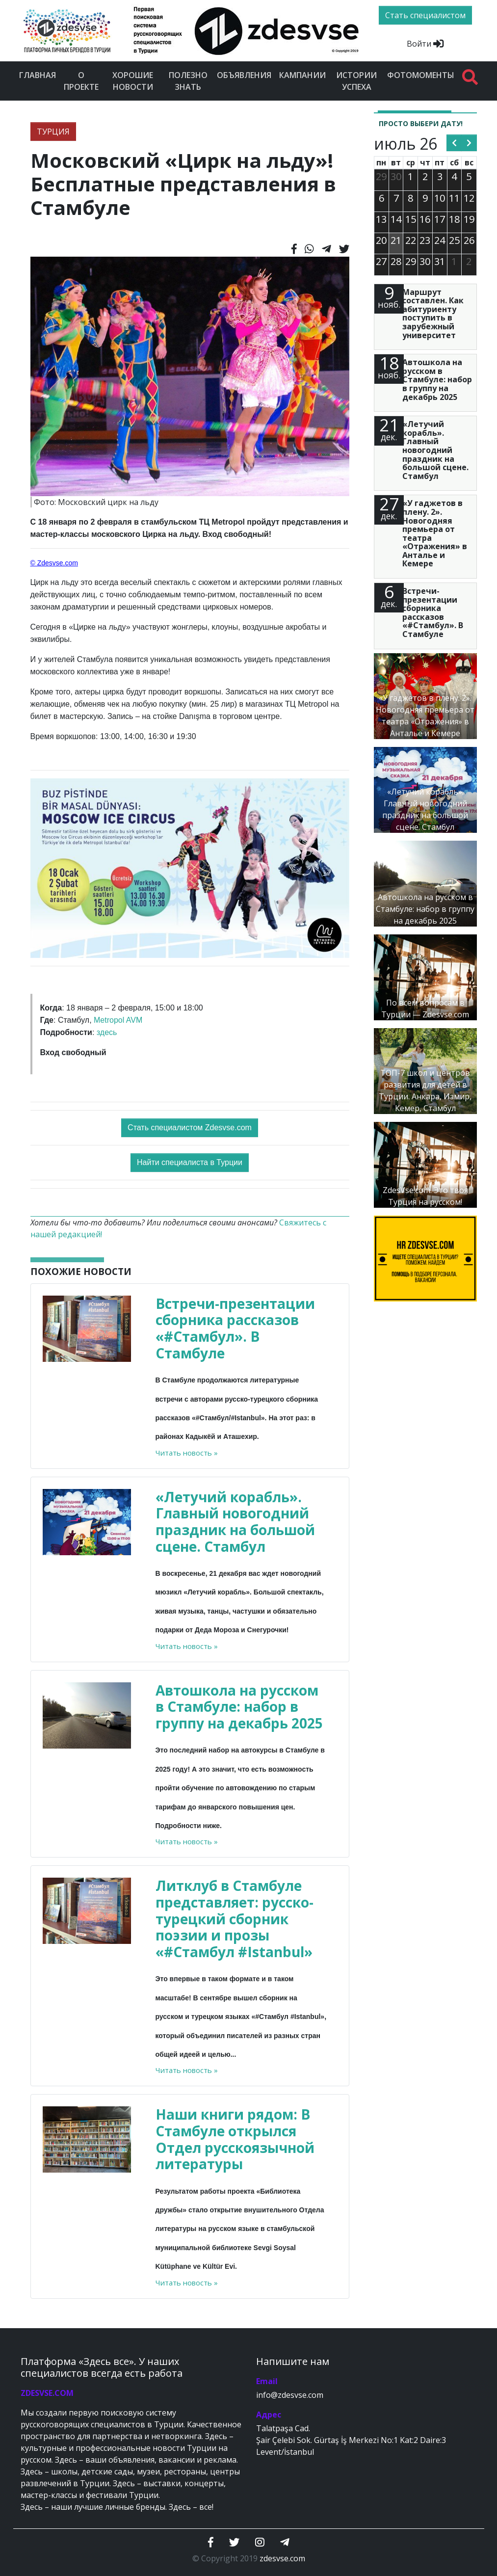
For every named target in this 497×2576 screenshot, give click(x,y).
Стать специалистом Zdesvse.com (190, 1127)
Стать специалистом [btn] (425, 15)
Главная (37, 75)
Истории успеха (356, 81)
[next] (468, 142)
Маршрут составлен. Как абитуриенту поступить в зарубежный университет (433, 314)
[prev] (454, 142)
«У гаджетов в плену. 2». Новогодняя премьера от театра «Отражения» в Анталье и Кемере (434, 533)
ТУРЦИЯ (53, 131)
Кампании (302, 75)
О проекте (81, 81)
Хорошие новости (132, 81)
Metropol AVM (118, 1020)
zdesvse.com (282, 2558)
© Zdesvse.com (54, 563)
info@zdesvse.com (289, 2395)
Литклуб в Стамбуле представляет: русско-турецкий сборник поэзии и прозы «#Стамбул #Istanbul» (235, 1918)
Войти (425, 43)
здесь (107, 1032)
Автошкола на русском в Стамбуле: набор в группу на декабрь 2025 (239, 1706)
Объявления (244, 75)
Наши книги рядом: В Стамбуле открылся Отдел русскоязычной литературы (235, 2139)
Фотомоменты (420, 75)
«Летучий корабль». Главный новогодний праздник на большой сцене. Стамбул (235, 1521)
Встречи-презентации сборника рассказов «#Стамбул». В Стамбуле (235, 1328)
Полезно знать (188, 81)
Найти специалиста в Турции (189, 1162)
